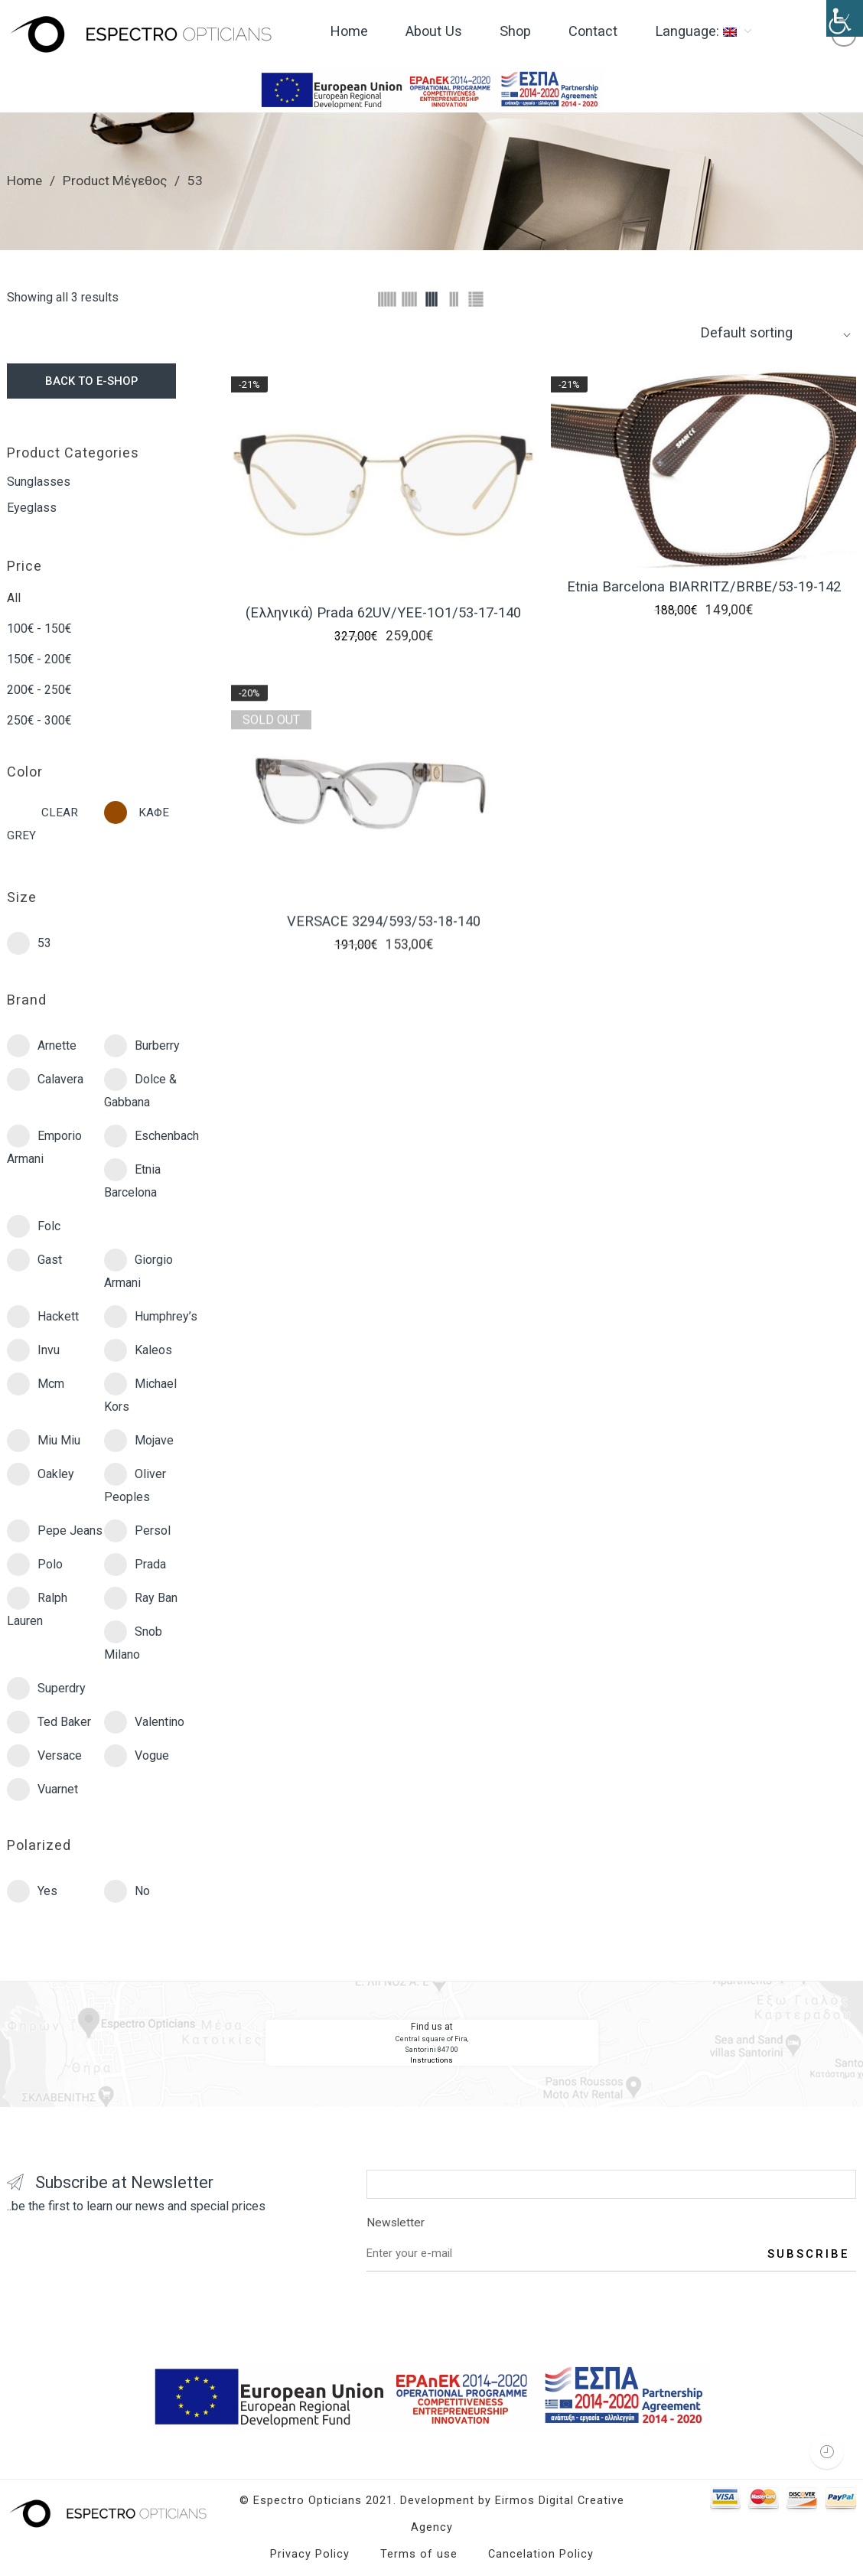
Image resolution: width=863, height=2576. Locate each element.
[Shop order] (776, 332)
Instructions (431, 2060)
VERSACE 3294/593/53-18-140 (383, 935)
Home (24, 180)
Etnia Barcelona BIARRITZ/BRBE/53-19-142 (704, 587)
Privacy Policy (310, 2554)
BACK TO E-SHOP (91, 381)
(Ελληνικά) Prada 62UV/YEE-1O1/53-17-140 (383, 612)
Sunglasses (38, 481)
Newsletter (611, 2225)
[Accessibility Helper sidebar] (844, 18)
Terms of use (419, 2554)
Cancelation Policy (541, 2554)
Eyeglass (32, 507)
